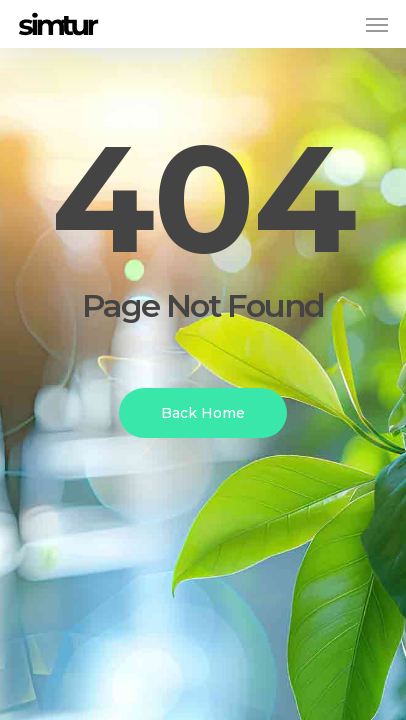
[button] (377, 24)
